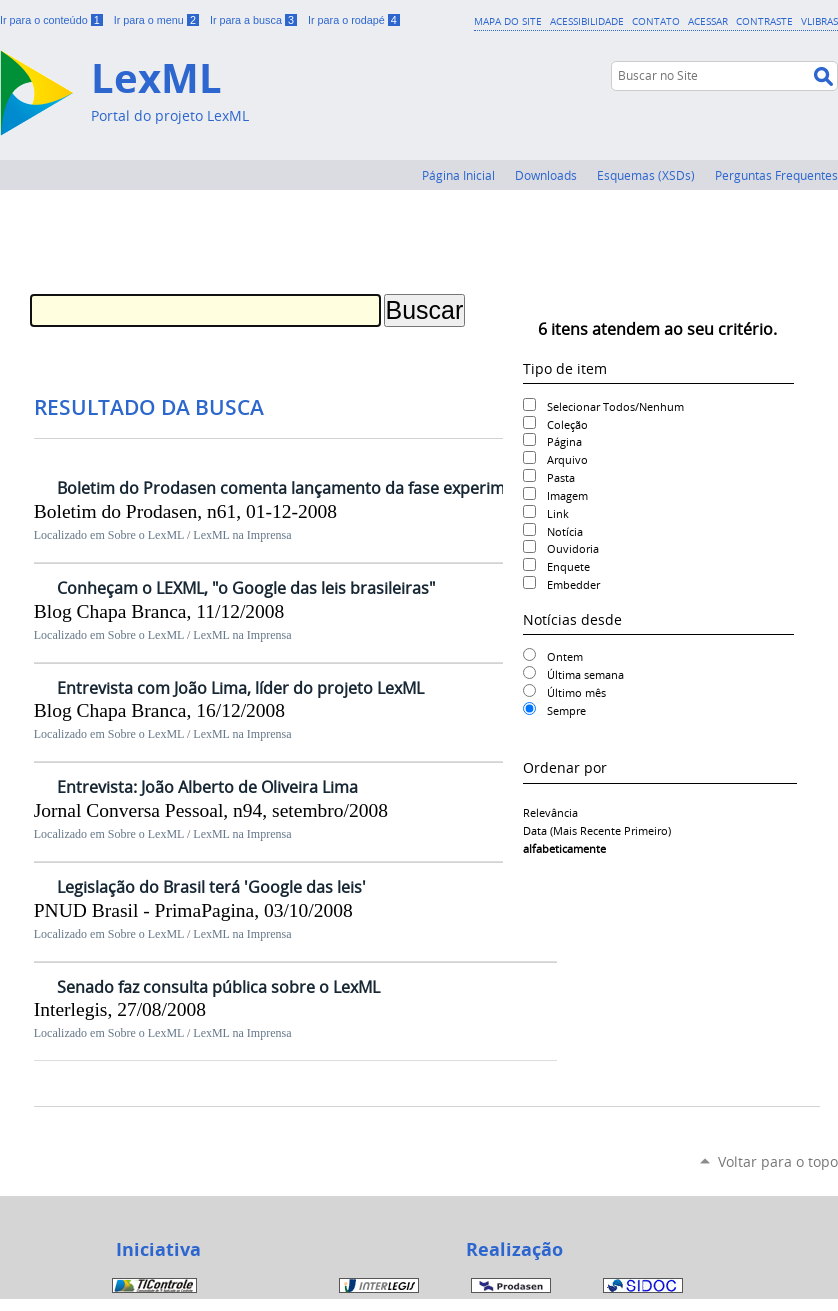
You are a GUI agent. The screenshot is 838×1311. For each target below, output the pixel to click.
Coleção (567, 424)
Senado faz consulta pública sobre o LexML (218, 987)
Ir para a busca (255, 20)
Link (558, 513)
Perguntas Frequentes (776, 175)
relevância (550, 812)
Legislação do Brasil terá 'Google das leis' (211, 887)
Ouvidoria (573, 548)
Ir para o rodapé (354, 20)
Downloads (546, 175)
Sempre (566, 710)
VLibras (819, 21)
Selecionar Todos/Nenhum (615, 406)
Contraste (764, 21)
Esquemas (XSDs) (646, 175)
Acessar (708, 21)
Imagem (567, 495)
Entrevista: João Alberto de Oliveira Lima (207, 787)
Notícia (565, 531)
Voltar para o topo (778, 1161)
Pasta (561, 477)
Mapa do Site (508, 21)
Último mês (576, 692)
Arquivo (567, 459)
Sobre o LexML (146, 535)
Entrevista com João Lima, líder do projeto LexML (240, 688)
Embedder (573, 584)
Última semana (585, 674)
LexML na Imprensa (242, 535)
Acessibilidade (587, 21)
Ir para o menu (158, 20)
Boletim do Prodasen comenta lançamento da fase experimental (300, 488)
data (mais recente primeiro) (597, 830)
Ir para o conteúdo (53, 20)
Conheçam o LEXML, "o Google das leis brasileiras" (246, 588)
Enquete (568, 566)
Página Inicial (458, 175)
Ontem (565, 656)
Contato (656, 21)
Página (564, 441)
